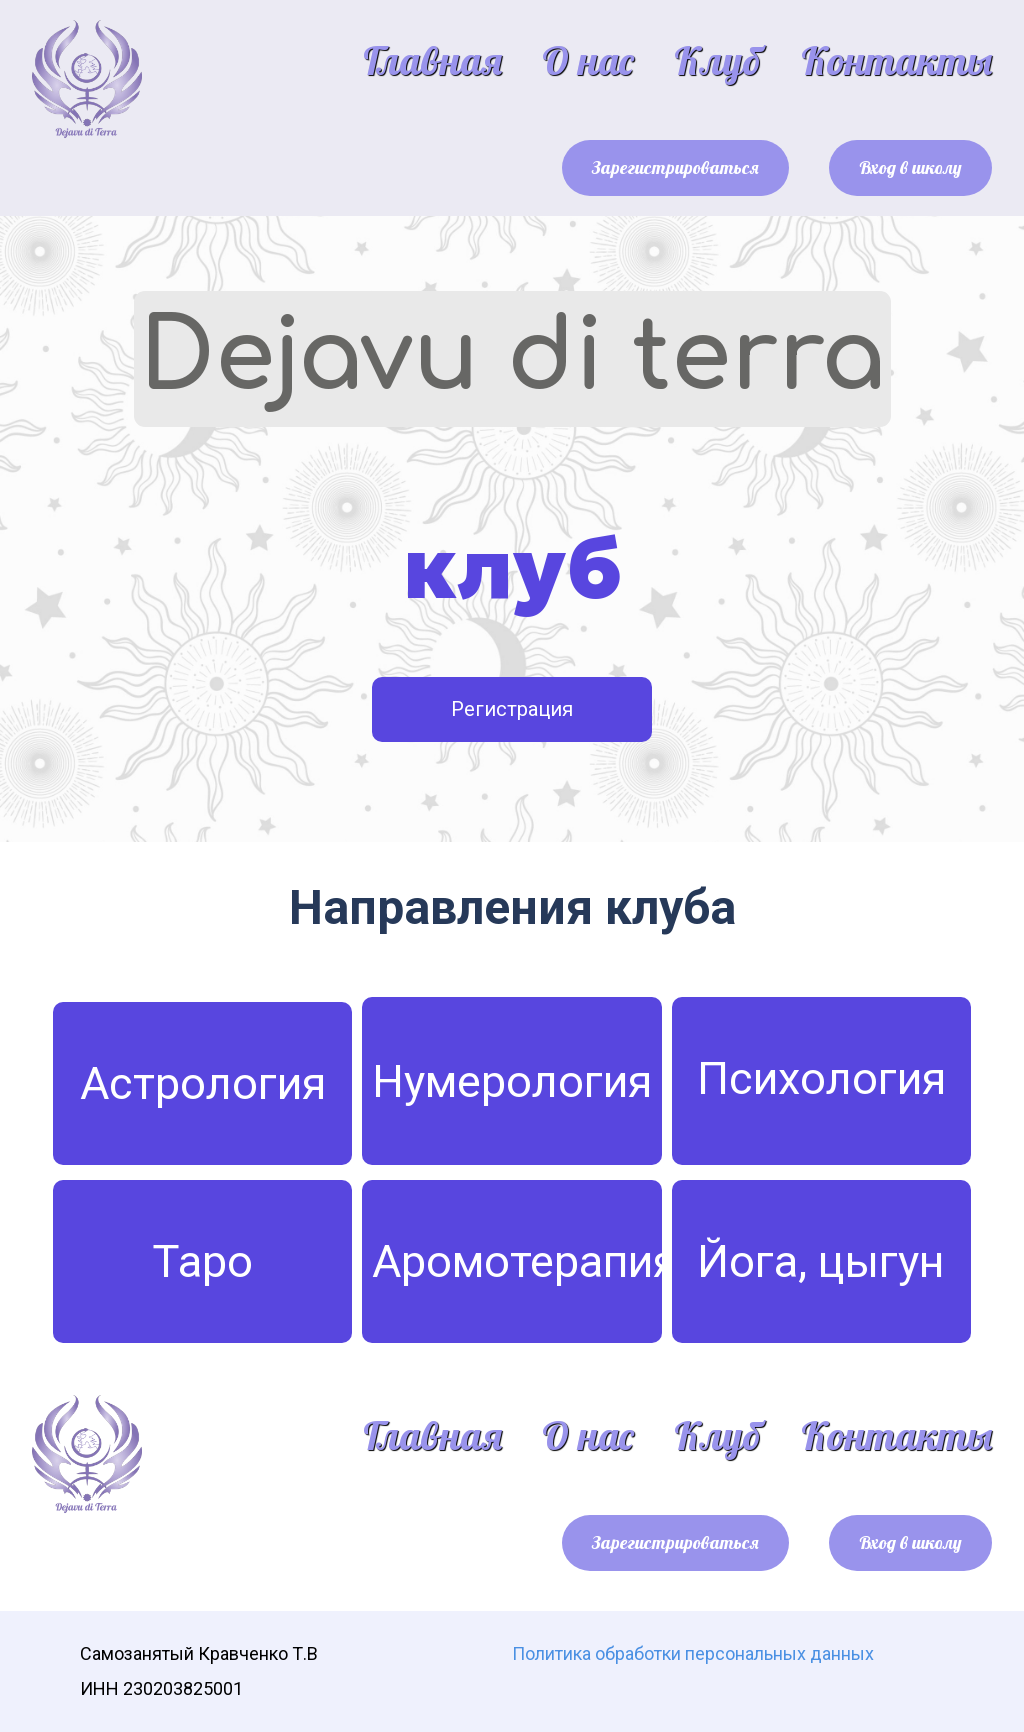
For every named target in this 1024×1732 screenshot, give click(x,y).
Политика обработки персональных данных (693, 1653)
